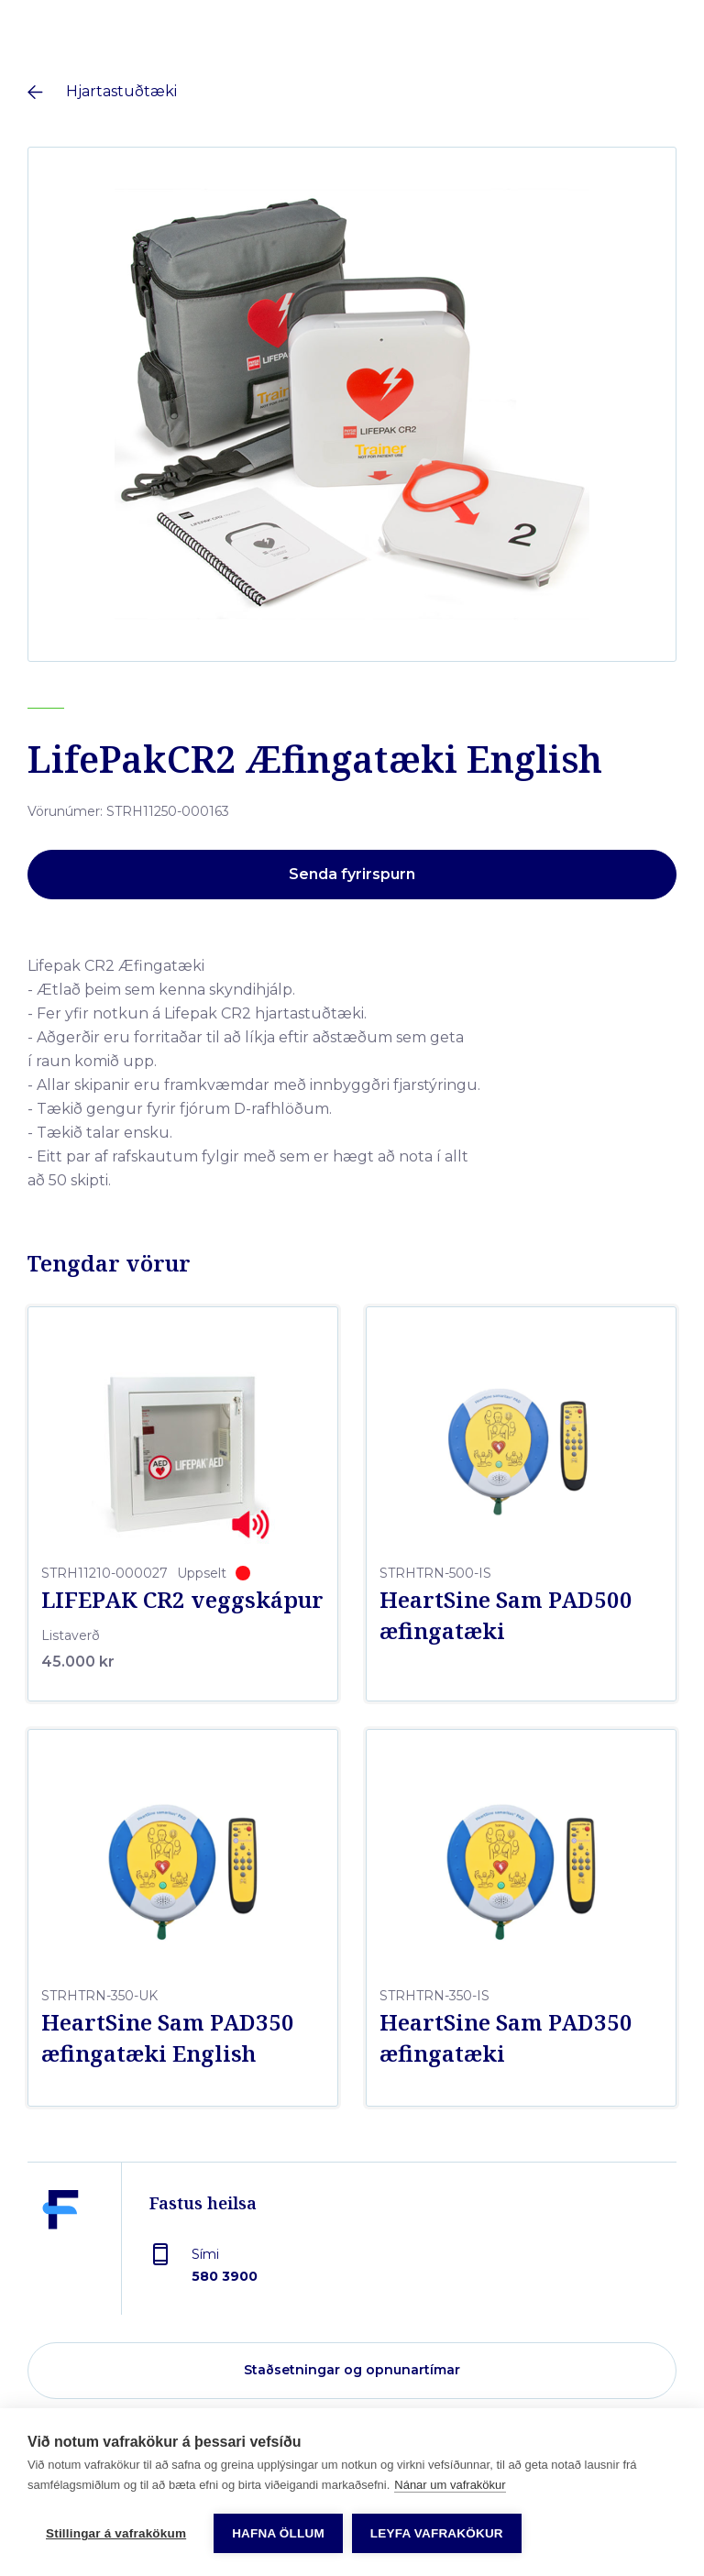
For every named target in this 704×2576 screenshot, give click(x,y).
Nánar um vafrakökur (449, 2485)
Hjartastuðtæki (121, 91)
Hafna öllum (278, 2533)
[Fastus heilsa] (60, 2252)
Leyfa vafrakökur (436, 2533)
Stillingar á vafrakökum (116, 2533)
